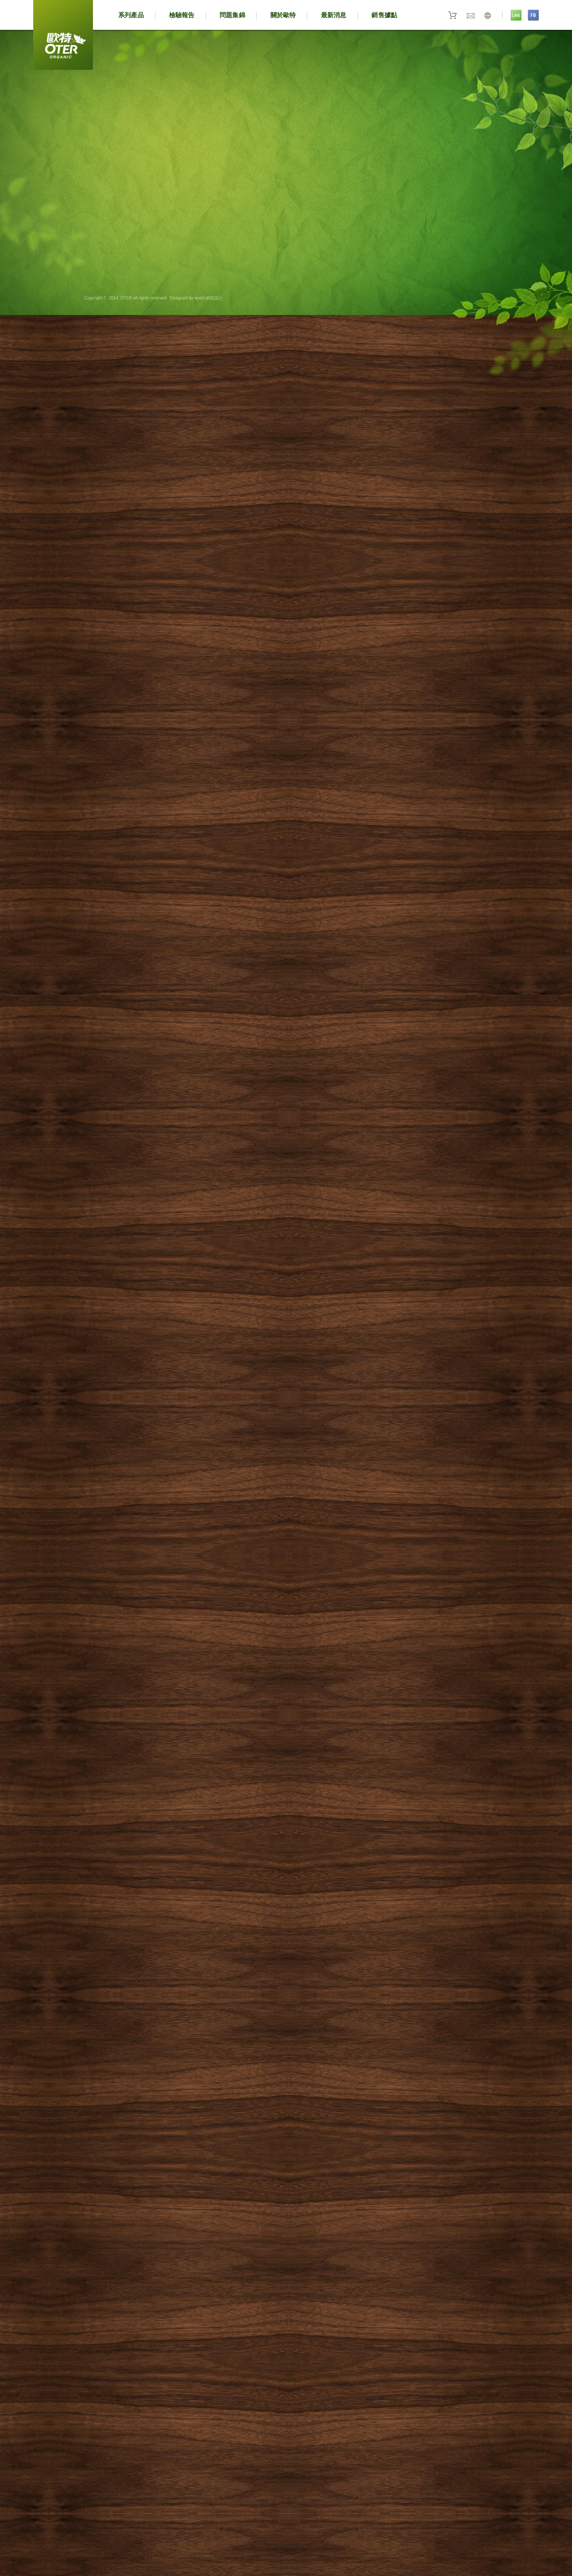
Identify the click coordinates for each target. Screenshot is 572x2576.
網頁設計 (213, 298)
